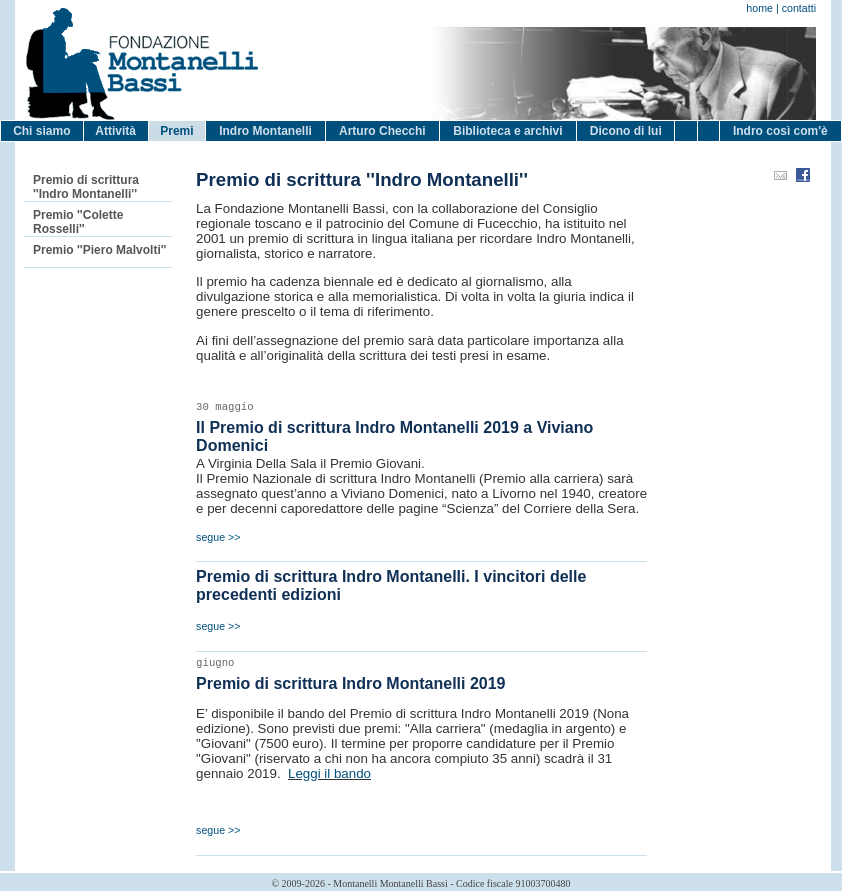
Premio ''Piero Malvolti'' (99, 250)
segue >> (218, 537)
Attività (115, 131)
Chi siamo (41, 131)
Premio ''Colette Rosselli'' (78, 222)
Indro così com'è (780, 131)
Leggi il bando (329, 773)
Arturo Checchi (382, 131)
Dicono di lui (626, 131)
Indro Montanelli (265, 131)
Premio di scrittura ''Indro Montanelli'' (86, 187)
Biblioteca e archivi (507, 131)
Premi (176, 131)
